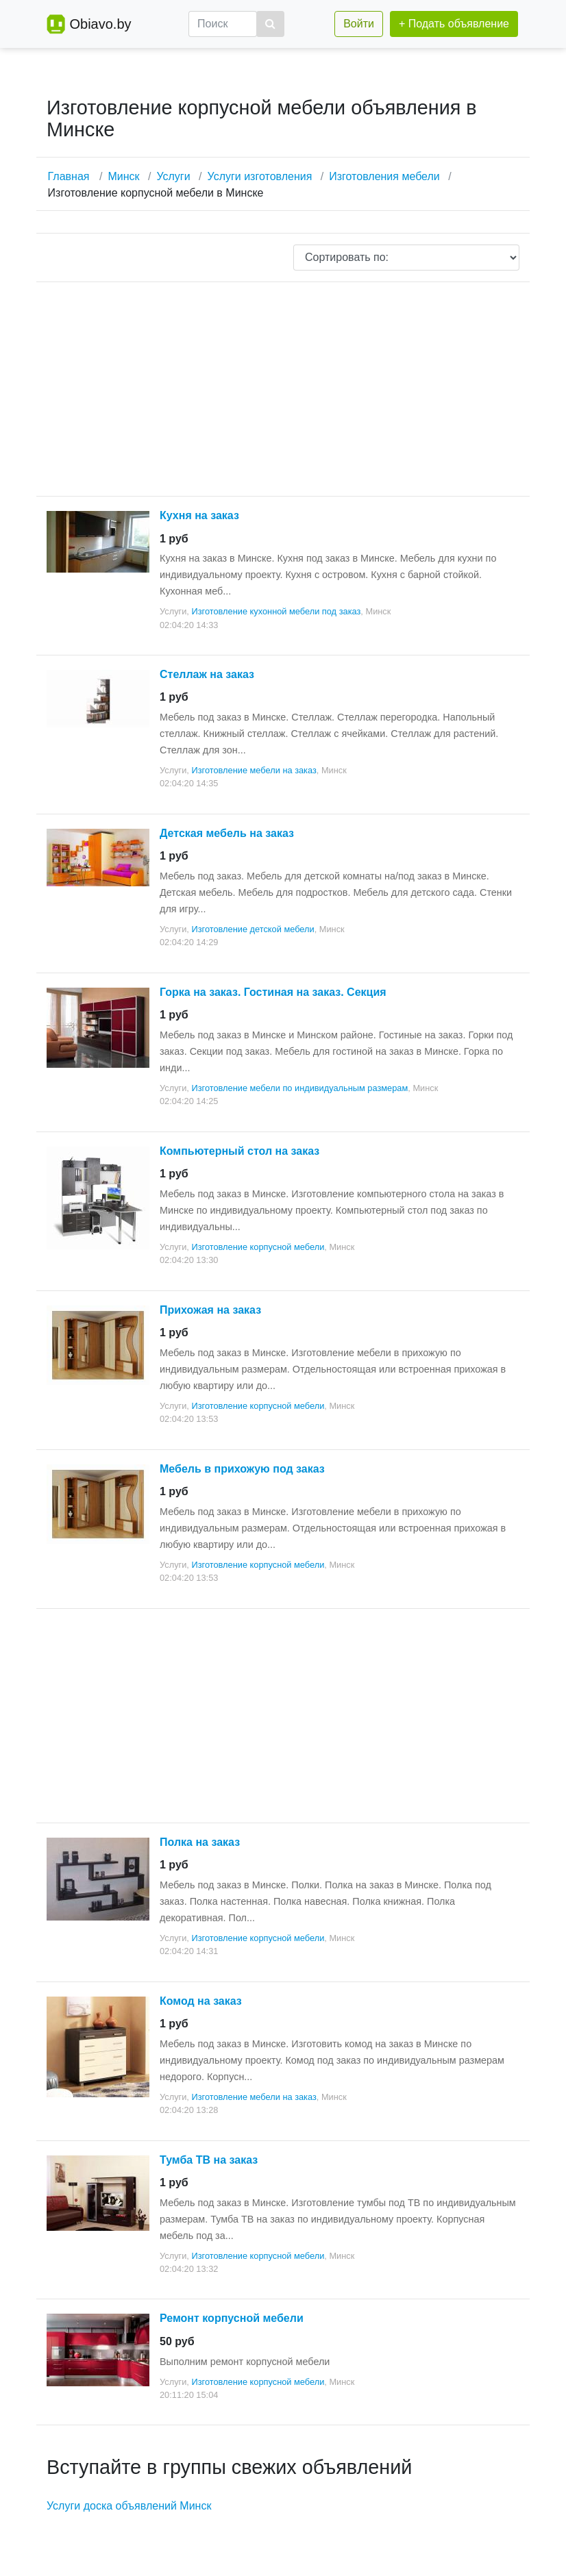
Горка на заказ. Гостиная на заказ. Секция (273, 992)
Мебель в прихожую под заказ (242, 1469)
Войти (358, 23)
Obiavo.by (100, 24)
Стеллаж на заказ (207, 674)
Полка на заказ (200, 1842)
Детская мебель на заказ (227, 833)
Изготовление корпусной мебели (257, 1247)
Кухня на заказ (199, 515)
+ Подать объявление (454, 23)
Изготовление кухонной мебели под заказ (275, 611)
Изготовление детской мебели (252, 929)
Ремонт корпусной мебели (232, 2318)
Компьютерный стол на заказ (239, 1151)
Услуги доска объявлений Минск (129, 2506)
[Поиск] (222, 24)
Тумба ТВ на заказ (209, 2160)
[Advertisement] (283, 389)
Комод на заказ (201, 2001)
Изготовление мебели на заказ (253, 770)
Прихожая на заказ (210, 1310)
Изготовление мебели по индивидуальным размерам (299, 1088)
